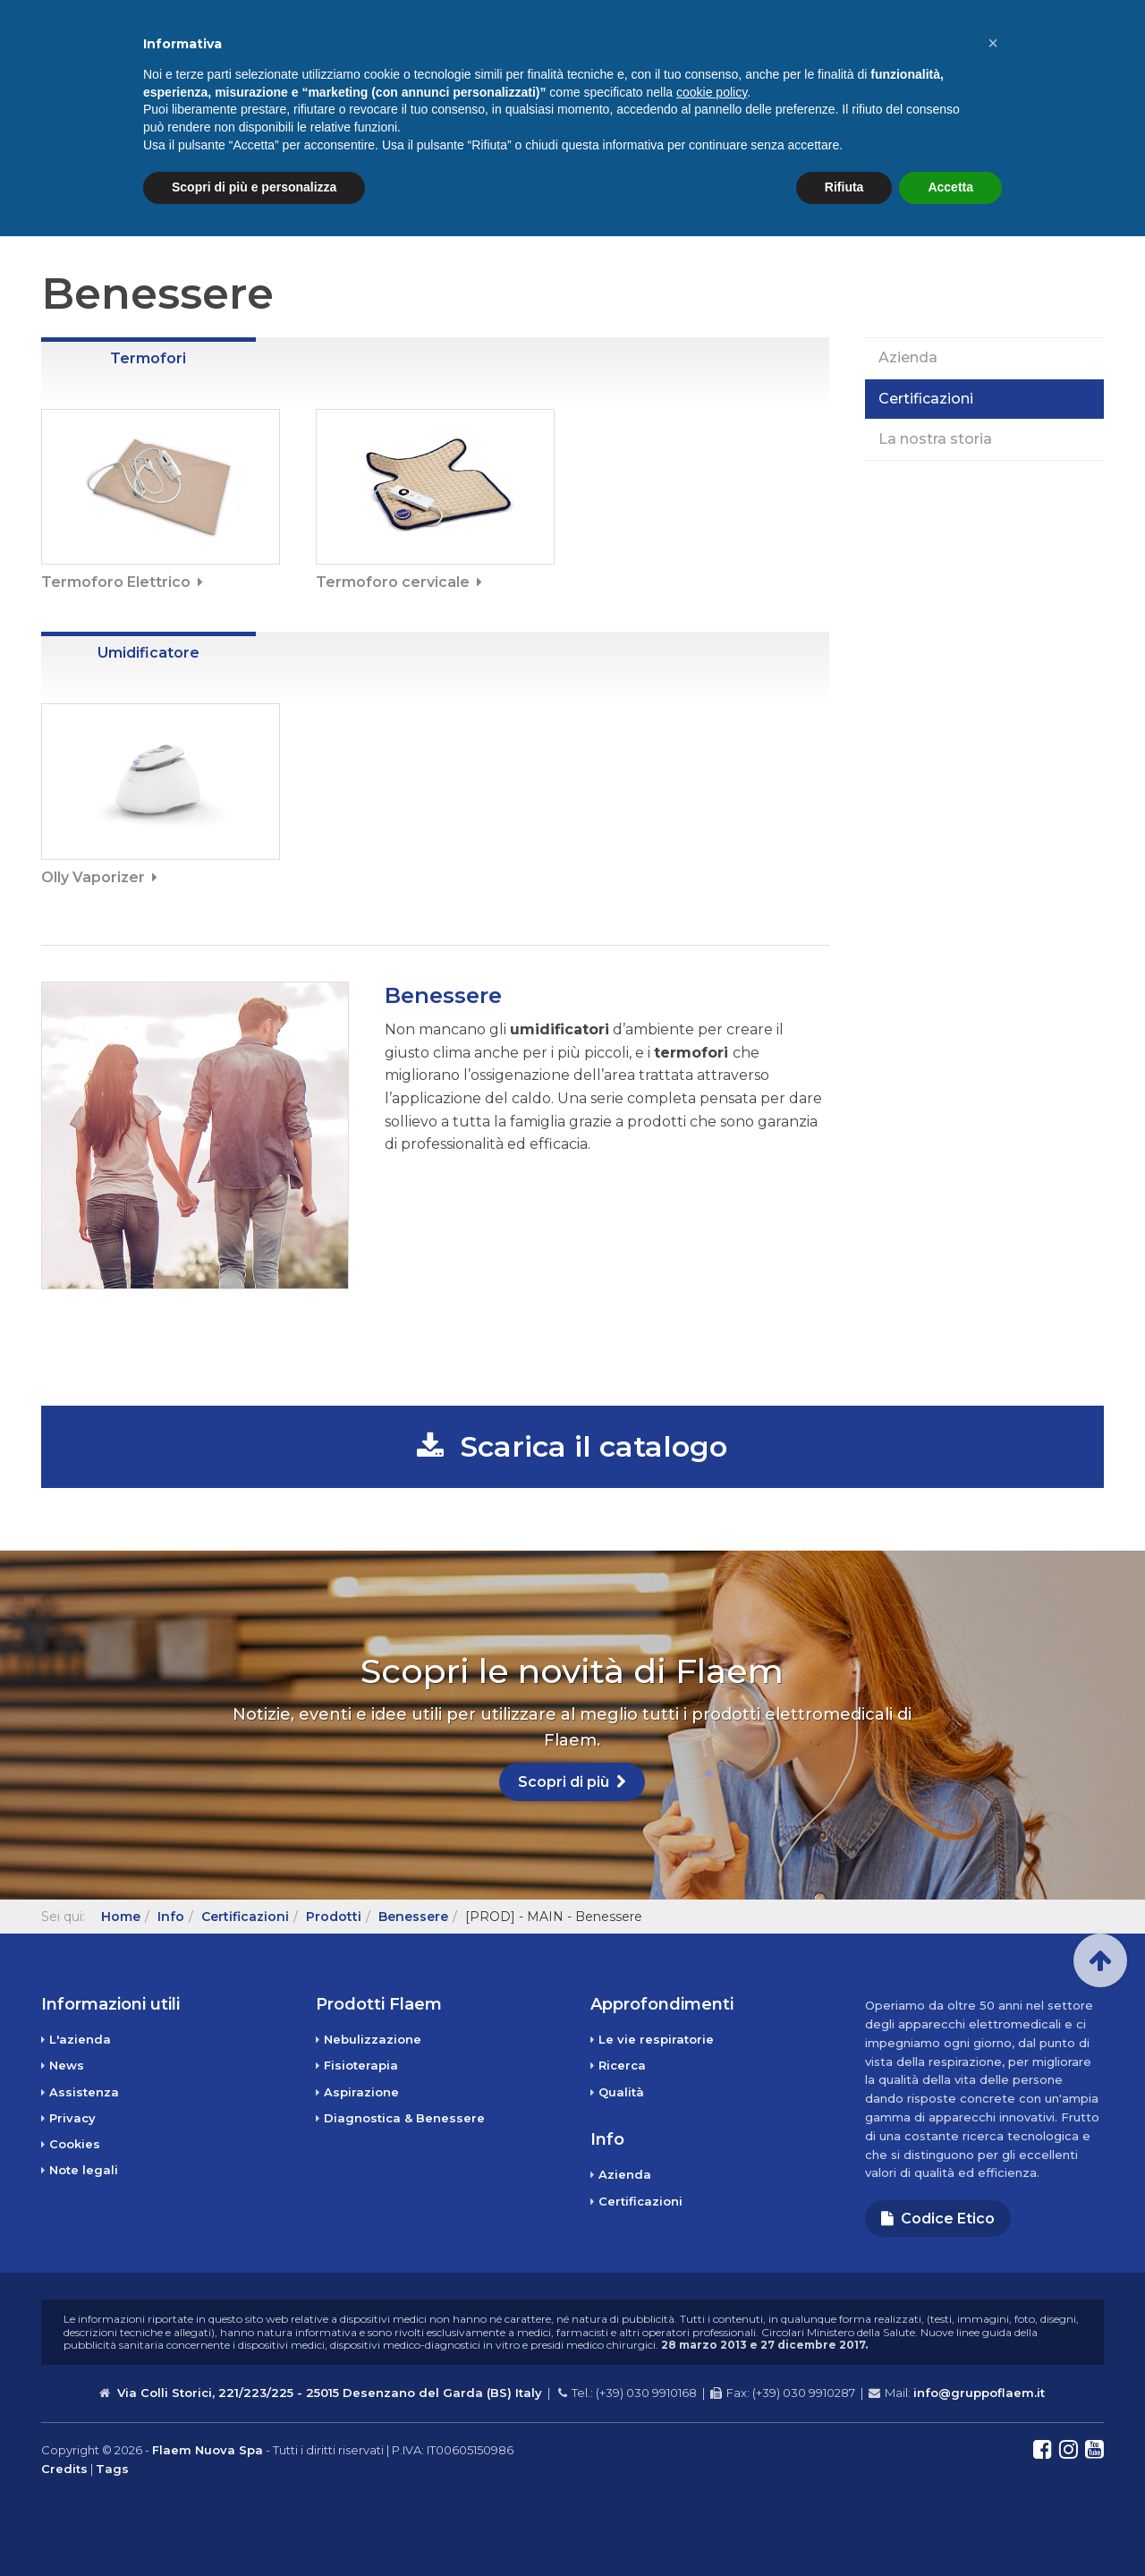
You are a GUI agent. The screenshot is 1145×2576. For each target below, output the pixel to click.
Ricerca (622, 2065)
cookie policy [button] (711, 2432)
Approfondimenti (737, 67)
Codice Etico (938, 2218)
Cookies (74, 2144)
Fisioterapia (361, 2065)
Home (469, 67)
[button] (993, 2382)
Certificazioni (925, 398)
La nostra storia (935, 438)
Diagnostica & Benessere (404, 2118)
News (956, 67)
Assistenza (975, 15)
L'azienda (80, 2039)
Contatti (1049, 67)
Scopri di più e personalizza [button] (254, 2527)
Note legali (83, 2170)
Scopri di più (572, 1781)
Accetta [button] (950, 2527)
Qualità (621, 2092)
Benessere (413, 1917)
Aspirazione (361, 2092)
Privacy (72, 2118)
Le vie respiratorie (656, 2039)
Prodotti (571, 67)
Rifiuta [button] (844, 2527)
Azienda (907, 357)
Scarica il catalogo (572, 1446)
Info (879, 67)
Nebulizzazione (372, 2039)
